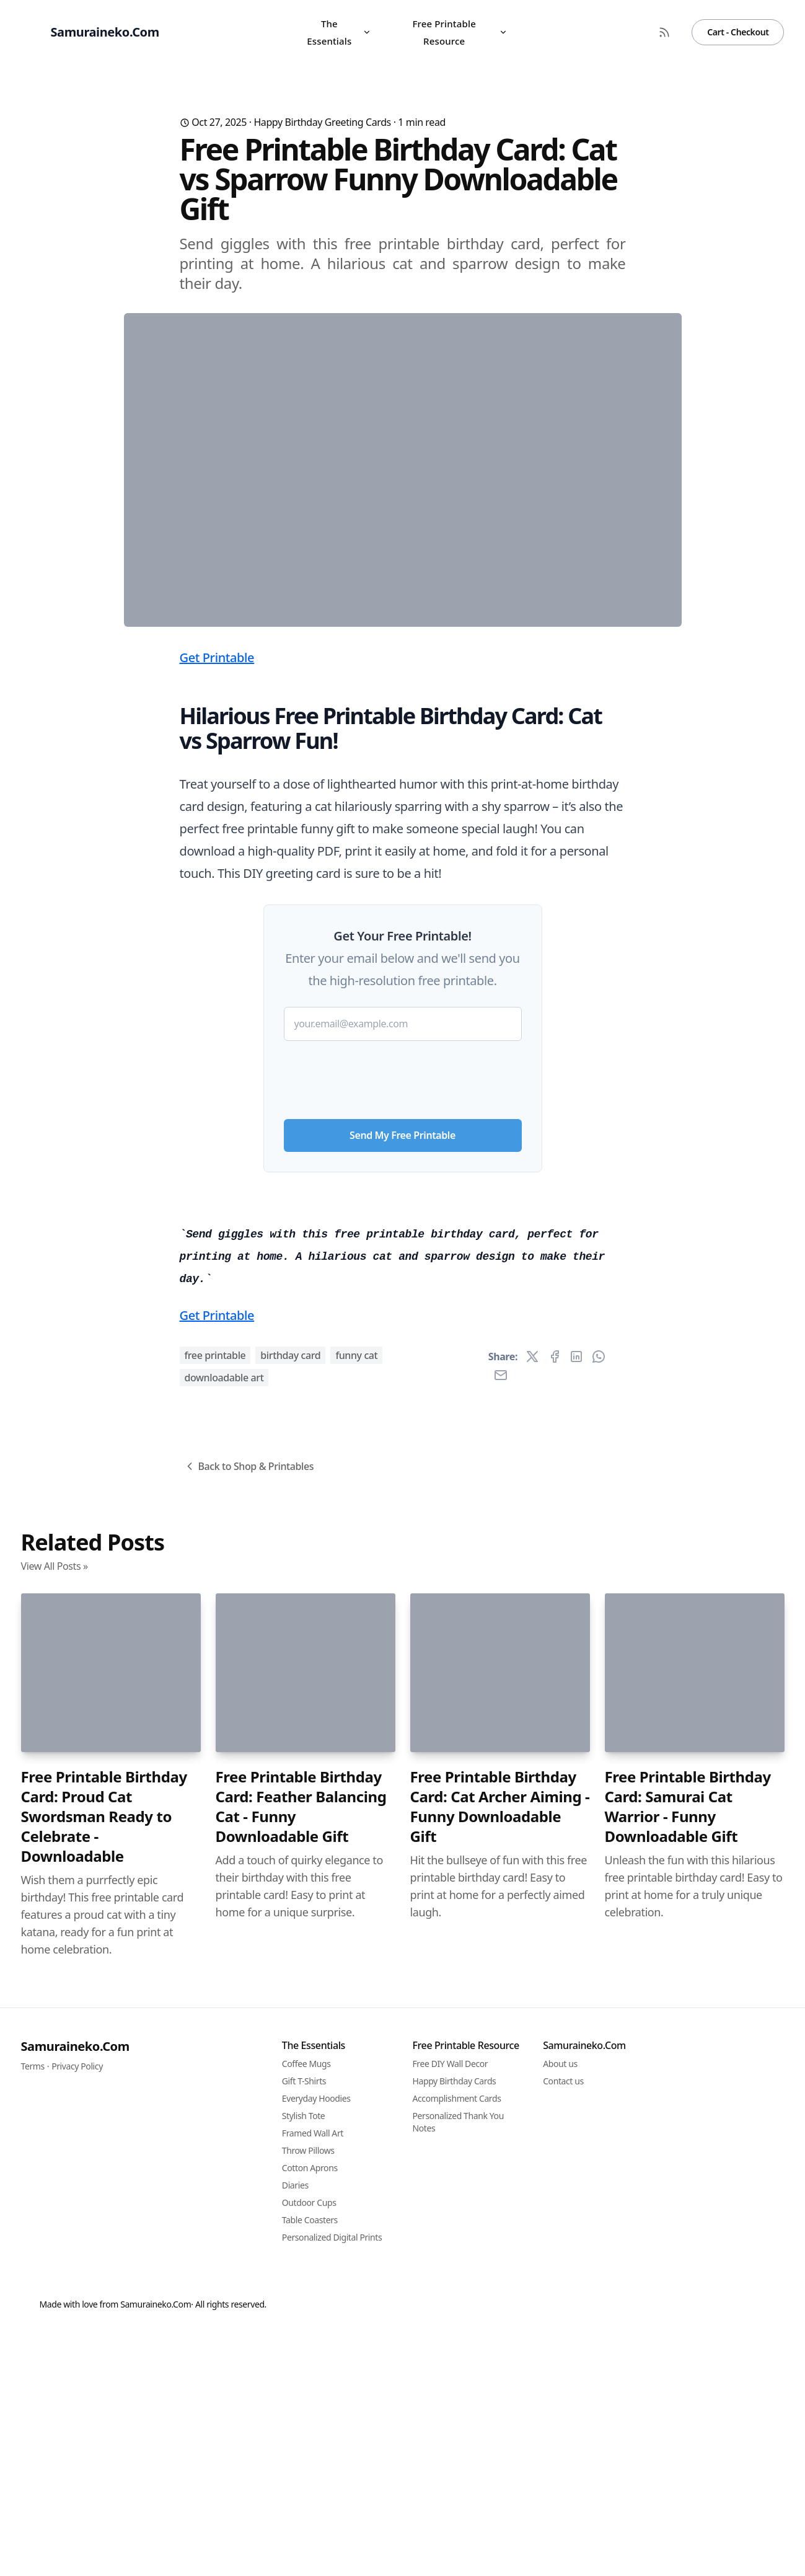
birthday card (290, 2046)
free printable (215, 2046)
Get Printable (217, 901)
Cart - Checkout (737, 32)
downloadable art (224, 2068)
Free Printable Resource (459, 32)
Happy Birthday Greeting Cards (322, 122)
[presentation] (403, 1319)
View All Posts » (54, 2257)
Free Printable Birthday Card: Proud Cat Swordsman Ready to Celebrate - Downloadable (104, 2507)
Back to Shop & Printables (248, 2157)
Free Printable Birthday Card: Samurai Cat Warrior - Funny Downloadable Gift (688, 2497)
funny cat (356, 2046)
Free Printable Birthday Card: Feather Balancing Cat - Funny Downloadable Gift (301, 2497)
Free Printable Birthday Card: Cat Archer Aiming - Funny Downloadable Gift (500, 2497)
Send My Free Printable (402, 1379)
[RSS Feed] (664, 32)
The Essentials (339, 32)
